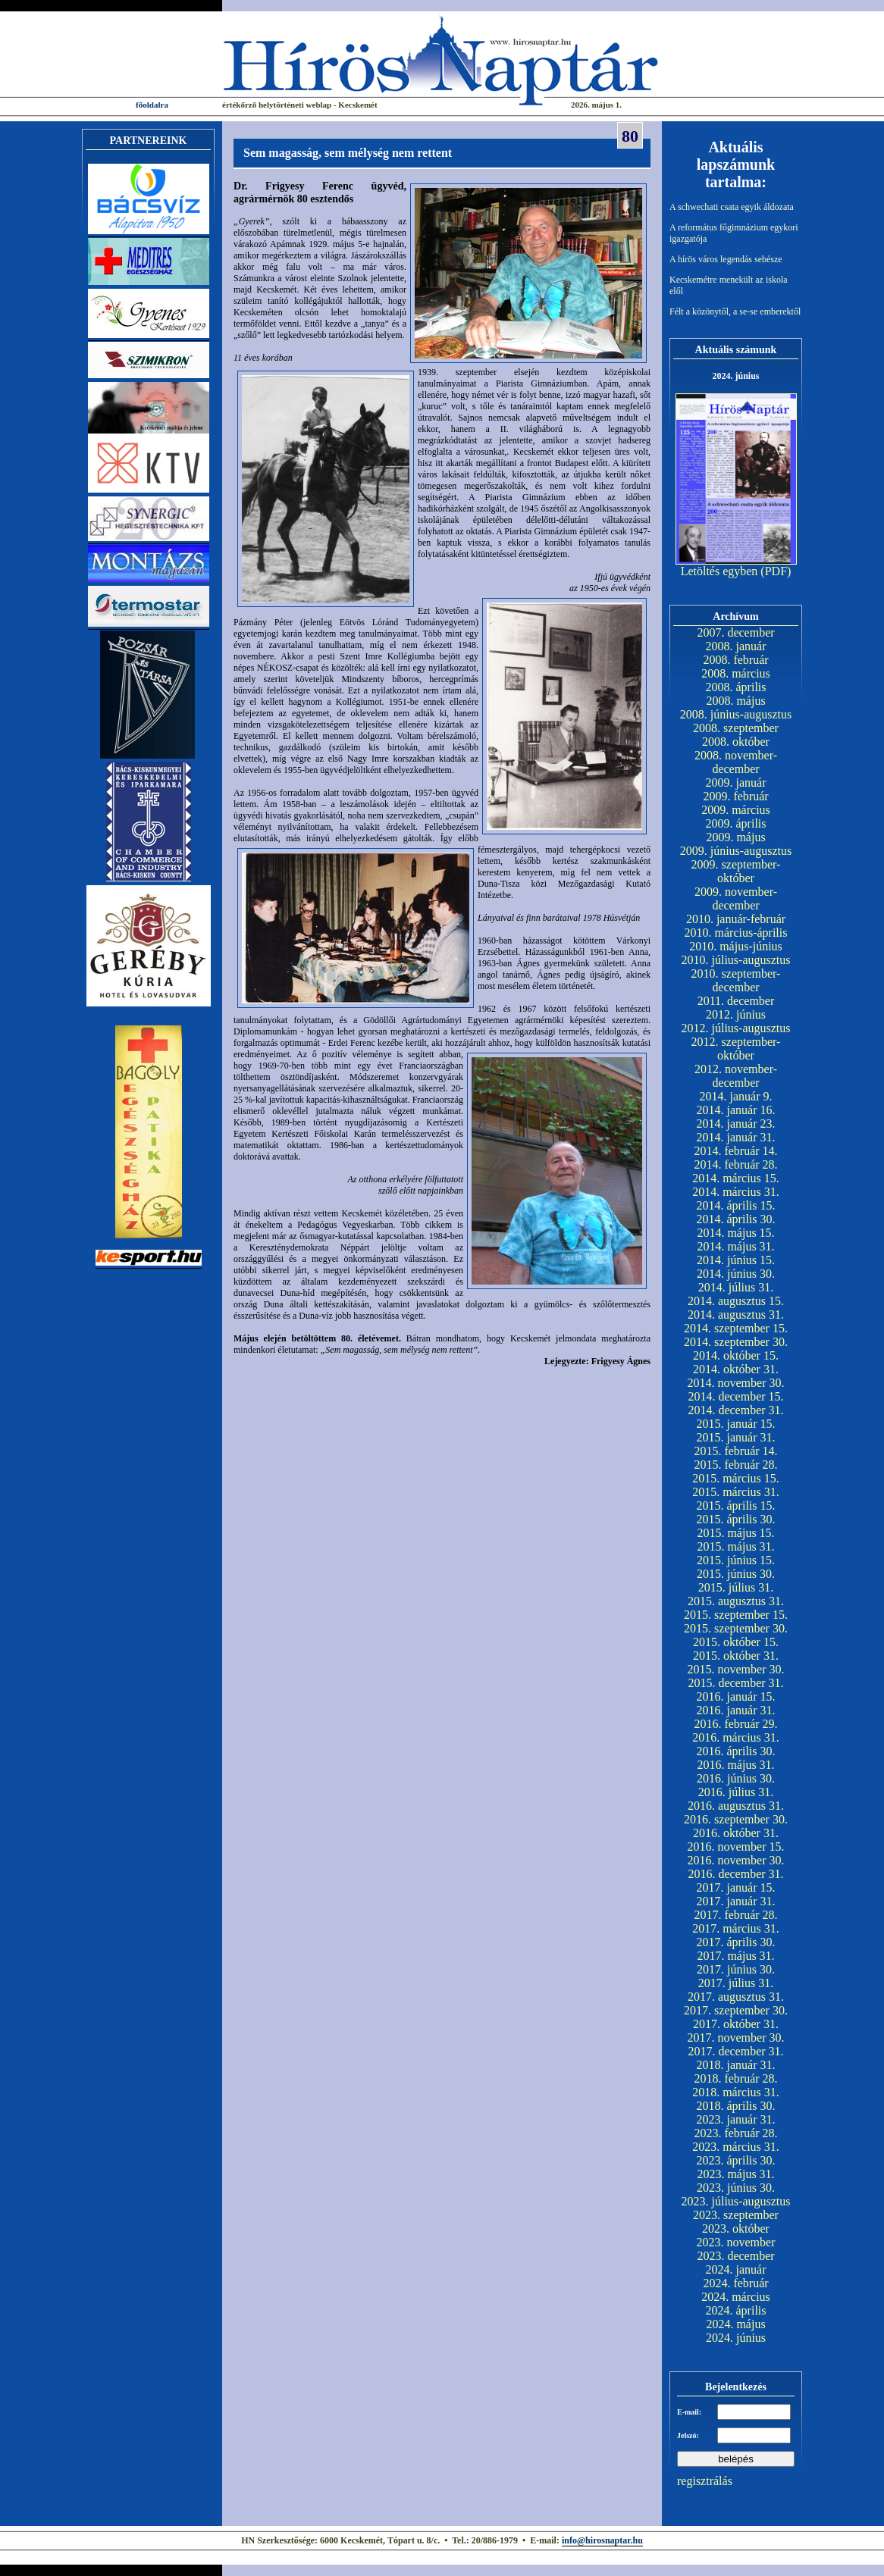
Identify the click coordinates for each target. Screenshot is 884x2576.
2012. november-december (735, 1076)
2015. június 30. (736, 1573)
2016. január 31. (736, 1710)
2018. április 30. (736, 2105)
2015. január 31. (736, 1437)
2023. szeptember (736, 2214)
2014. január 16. (736, 1109)
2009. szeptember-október (736, 871)
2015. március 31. (735, 1491)
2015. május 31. (735, 1546)
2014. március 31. (735, 1191)
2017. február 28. (735, 1914)
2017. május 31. (735, 1955)
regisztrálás (704, 2480)
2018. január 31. (736, 2064)
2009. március (735, 809)
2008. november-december (735, 762)
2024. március (735, 2296)
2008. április (736, 687)
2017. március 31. (735, 1928)
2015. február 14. (735, 1451)
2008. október (736, 741)
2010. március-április (736, 932)
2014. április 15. (736, 1205)
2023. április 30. (736, 2160)
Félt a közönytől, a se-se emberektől (735, 311)
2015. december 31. (735, 1682)
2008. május (735, 700)
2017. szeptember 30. (736, 2010)
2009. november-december (735, 898)
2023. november (736, 2242)
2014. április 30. (736, 1219)
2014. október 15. (736, 1355)
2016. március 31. (735, 1737)
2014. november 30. (736, 1382)
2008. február (735, 659)
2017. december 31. (735, 2051)
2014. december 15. (735, 1396)
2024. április (736, 2310)
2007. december (735, 632)
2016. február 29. (735, 1723)
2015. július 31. (736, 1587)
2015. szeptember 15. (736, 1614)
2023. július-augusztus (736, 2201)
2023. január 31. (736, 2119)
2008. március (735, 673)
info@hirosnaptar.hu (602, 2540)
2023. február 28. (735, 2133)
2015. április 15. (736, 1505)
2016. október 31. (736, 1832)
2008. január (736, 646)
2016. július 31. (736, 1792)
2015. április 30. (736, 1519)
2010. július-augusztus (736, 959)
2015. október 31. (736, 1655)
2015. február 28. (735, 1464)
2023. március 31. (735, 2146)
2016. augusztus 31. (736, 1805)
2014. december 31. (735, 1410)
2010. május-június (735, 946)
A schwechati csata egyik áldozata (731, 207)
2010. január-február (735, 918)
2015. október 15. (736, 1641)
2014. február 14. (735, 1150)
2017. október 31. (736, 2023)
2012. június (736, 1014)
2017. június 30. (736, 1969)
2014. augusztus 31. (736, 1314)
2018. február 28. (735, 2078)
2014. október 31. (736, 1369)
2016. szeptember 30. (736, 1819)
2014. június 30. (736, 1273)
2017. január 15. (736, 1887)
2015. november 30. (736, 1669)
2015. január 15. (736, 1423)
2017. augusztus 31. (736, 1996)
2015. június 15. (736, 1560)
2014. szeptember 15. (736, 1328)
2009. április (736, 823)
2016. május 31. (735, 1764)
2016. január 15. (736, 1696)
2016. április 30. (736, 1751)
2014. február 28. (735, 1164)
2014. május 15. (735, 1232)
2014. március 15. (735, 1178)
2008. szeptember (736, 727)
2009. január (736, 782)
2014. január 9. (736, 1096)
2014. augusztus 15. (736, 1300)
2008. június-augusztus (736, 714)
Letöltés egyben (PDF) (736, 571)
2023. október (736, 2228)
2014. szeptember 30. (736, 1341)
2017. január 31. (736, 1901)
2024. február (735, 2283)
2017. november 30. (736, 2037)
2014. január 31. (736, 1137)
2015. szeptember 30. (736, 1628)
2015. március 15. (735, 1478)
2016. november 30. (736, 1860)
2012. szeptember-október (736, 1048)
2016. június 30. (736, 1778)
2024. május (735, 2324)
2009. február (735, 796)
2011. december (736, 1000)
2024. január (736, 2269)
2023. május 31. (735, 2174)
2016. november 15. (736, 1846)
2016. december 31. (735, 1873)
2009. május (735, 837)
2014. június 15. (736, 1260)
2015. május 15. (735, 1532)
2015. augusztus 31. (736, 1601)
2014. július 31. (736, 1287)
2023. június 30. (736, 2187)
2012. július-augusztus (736, 1028)
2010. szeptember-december (736, 980)
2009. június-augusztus (736, 850)
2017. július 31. (736, 1983)
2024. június (736, 2337)
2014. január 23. (736, 1123)
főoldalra (152, 104)
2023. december (735, 2255)
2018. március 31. (735, 2092)
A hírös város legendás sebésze (725, 259)
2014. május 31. (735, 1246)
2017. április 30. (736, 1942)
